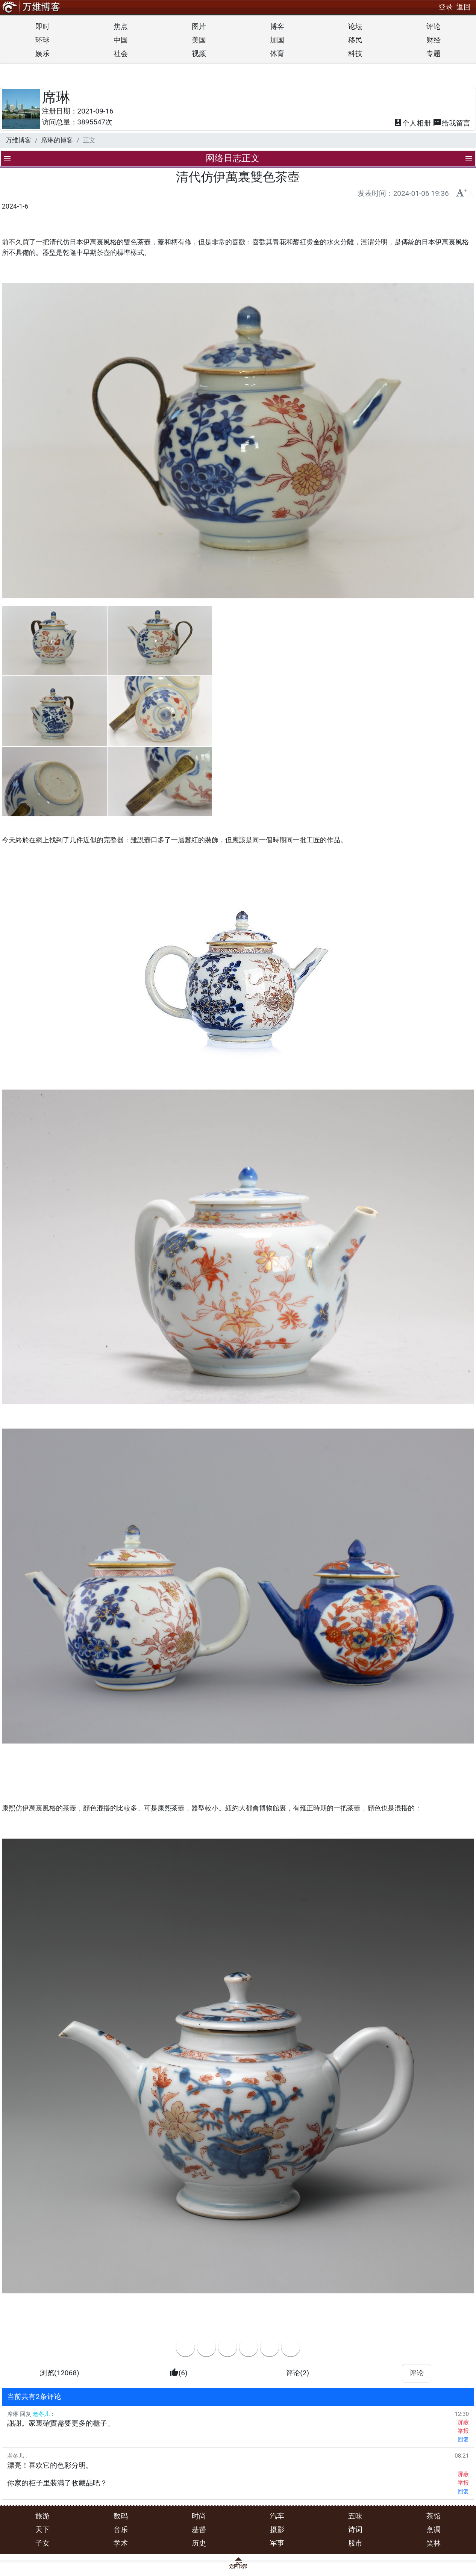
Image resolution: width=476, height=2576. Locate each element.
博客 (277, 26)
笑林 (433, 2543)
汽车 (277, 2516)
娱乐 (42, 53)
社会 (121, 53)
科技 (355, 53)
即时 (42, 26)
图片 (199, 26)
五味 (355, 2516)
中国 (121, 40)
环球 (42, 40)
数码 (121, 2516)
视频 (199, 53)
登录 (445, 7)
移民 (355, 40)
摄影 (277, 2529)
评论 (433, 26)
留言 (451, 123)
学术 (121, 2543)
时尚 (199, 2516)
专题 (433, 53)
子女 (42, 2543)
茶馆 (433, 2516)
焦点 (121, 26)
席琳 (56, 97)
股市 (355, 2543)
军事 (277, 2543)
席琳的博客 (57, 140)
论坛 (355, 26)
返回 (463, 7)
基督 (199, 2529)
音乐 (121, 2529)
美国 (199, 40)
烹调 (433, 2529)
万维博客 (18, 140)
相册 (412, 123)
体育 (277, 53)
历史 (199, 2543)
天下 (42, 2529)
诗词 (355, 2529)
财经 (433, 40)
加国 (277, 40)
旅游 (42, 2516)
